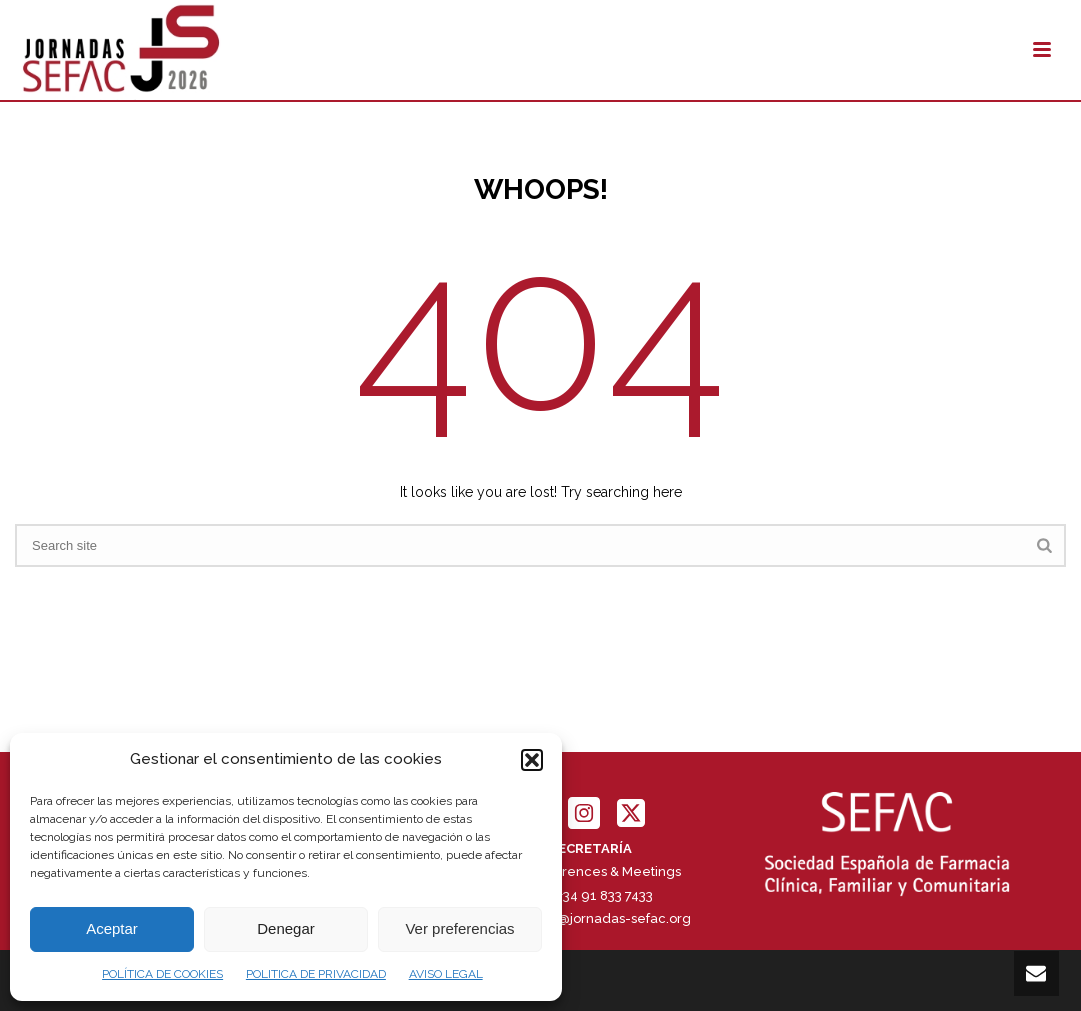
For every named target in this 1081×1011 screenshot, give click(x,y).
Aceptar (112, 928)
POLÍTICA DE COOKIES (162, 974)
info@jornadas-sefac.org (613, 918)
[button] (532, 760)
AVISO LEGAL (446, 974)
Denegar (286, 928)
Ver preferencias (459, 928)
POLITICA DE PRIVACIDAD (316, 974)
